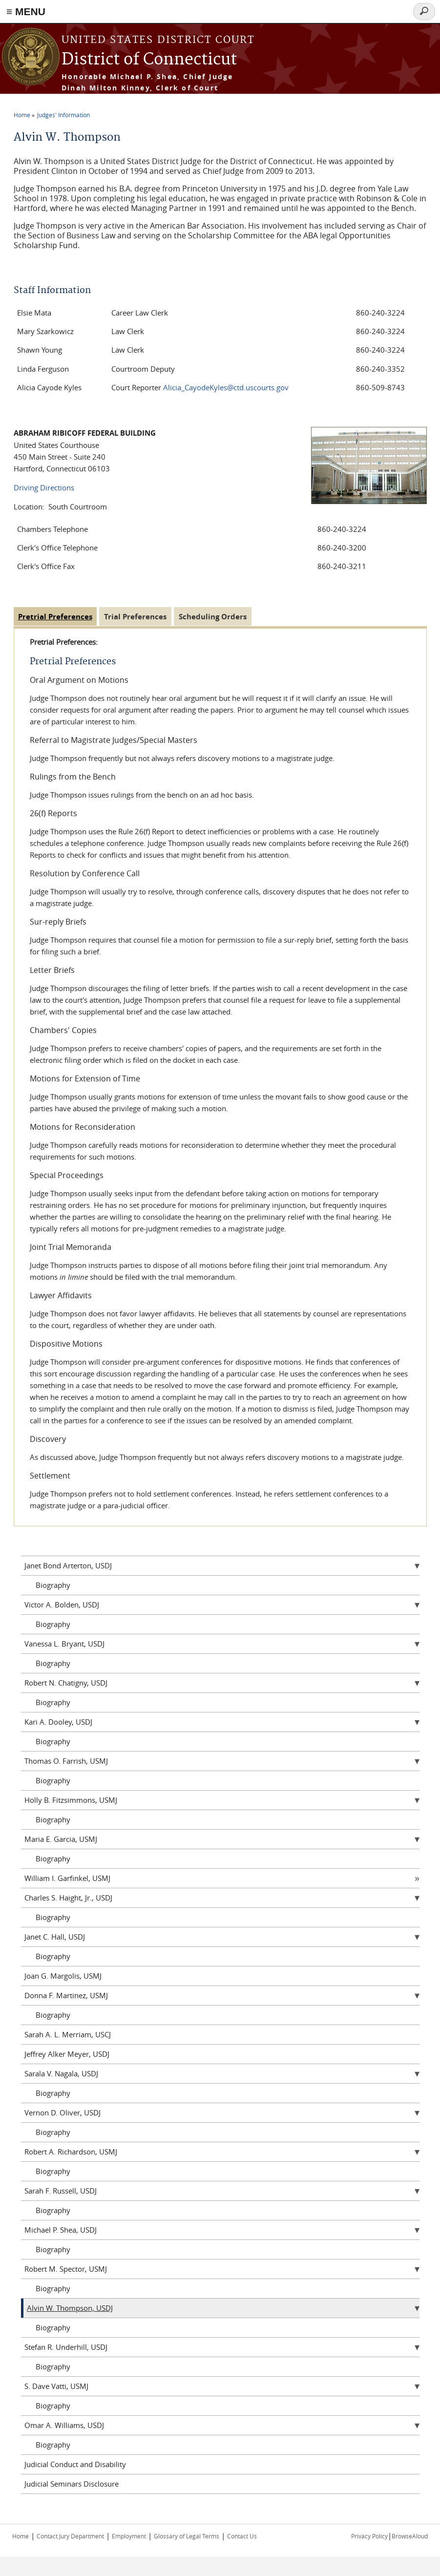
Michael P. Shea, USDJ (60, 2230)
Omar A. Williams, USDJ (64, 2425)
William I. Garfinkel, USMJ (67, 1878)
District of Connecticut (149, 60)
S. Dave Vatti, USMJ (56, 2386)
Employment (129, 2536)
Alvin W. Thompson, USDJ (70, 2308)
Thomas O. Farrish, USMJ (66, 1761)
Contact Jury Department (70, 2536)
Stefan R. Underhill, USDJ (65, 2347)
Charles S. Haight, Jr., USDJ (68, 1897)
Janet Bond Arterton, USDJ (68, 1565)
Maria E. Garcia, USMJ (60, 1839)
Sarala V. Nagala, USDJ (61, 2073)
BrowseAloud (410, 2536)
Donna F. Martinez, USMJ (66, 1995)
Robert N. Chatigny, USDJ (65, 1683)
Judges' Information (63, 115)
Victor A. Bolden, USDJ (61, 1604)
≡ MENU (25, 11)
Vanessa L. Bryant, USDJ (64, 1643)
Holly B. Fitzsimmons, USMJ (70, 1800)
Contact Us (242, 2536)
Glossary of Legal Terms (186, 2536)
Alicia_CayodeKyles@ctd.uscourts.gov (226, 387)
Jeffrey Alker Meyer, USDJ (66, 2054)
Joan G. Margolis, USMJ (63, 1976)
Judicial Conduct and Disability (75, 2464)
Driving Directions (44, 487)
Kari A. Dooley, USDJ (58, 1722)
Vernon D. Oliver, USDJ (62, 2112)
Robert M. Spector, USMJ (65, 2269)
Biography (53, 1585)
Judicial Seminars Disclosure (71, 2484)
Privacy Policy (369, 2536)
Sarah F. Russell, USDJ (60, 2191)
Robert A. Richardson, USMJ (70, 2151)
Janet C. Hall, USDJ (54, 1937)
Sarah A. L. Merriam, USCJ (67, 2034)
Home (22, 115)
